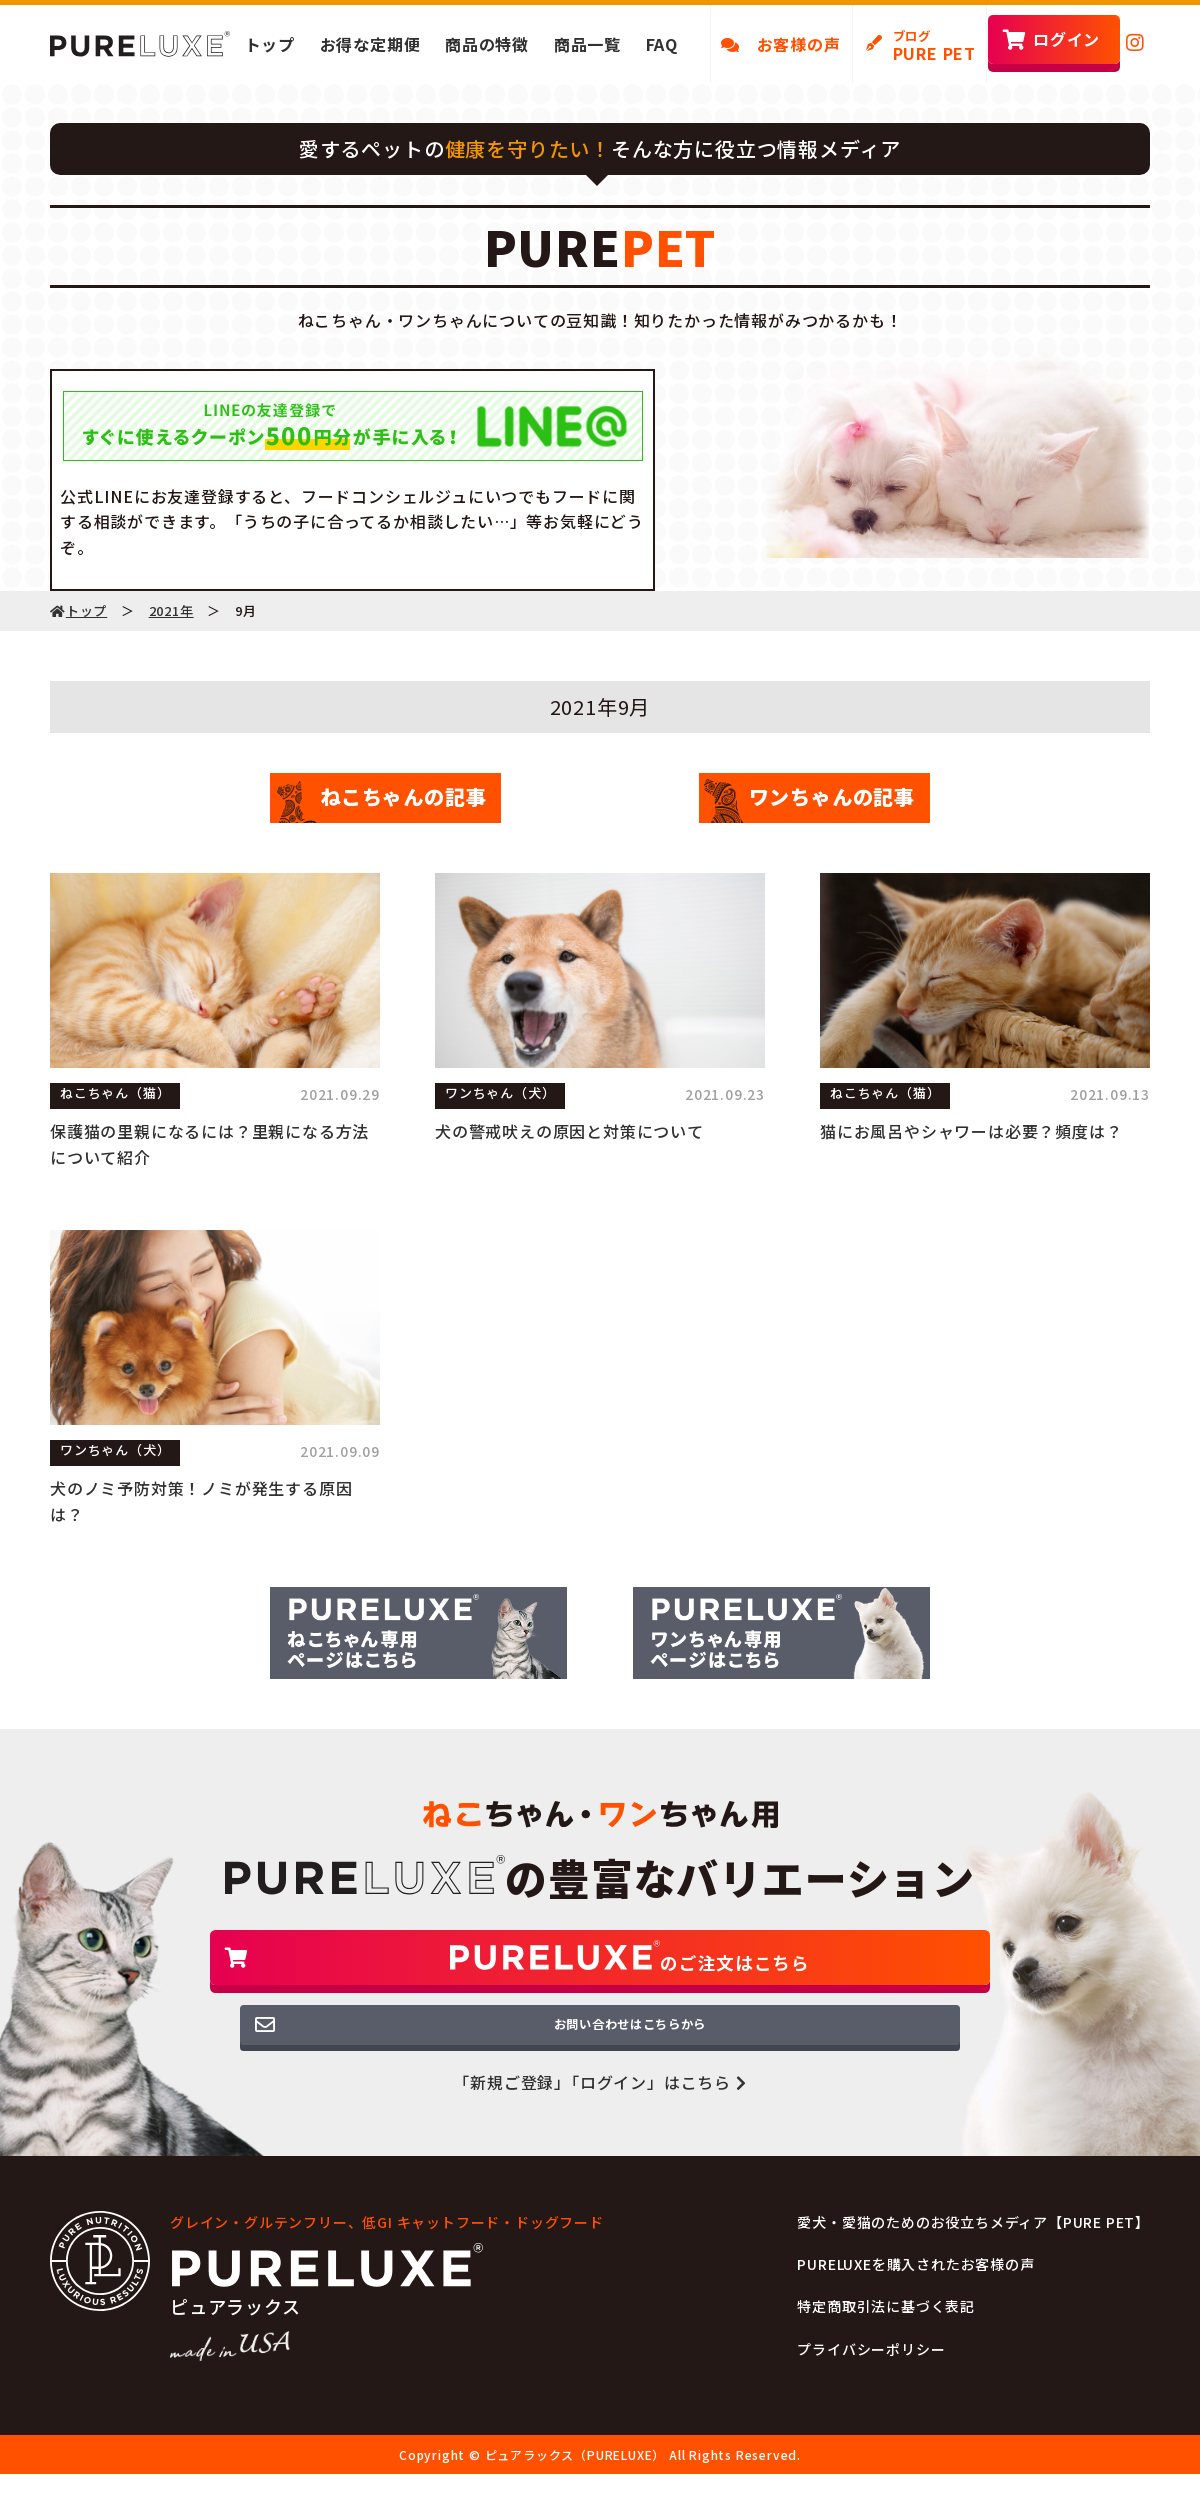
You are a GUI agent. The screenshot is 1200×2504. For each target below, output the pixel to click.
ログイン (1066, 39)
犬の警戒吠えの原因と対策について (569, 1131)
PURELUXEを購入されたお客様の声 (915, 2304)
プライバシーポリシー (871, 2388)
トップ (270, 44)
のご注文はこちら (600, 1972)
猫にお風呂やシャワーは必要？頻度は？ (971, 1131)
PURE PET (934, 46)
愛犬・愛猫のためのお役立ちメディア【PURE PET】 (973, 2261)
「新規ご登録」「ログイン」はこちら (599, 2122)
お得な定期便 (370, 44)
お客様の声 (781, 44)
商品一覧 (587, 44)
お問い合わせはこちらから (600, 2059)
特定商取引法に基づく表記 (886, 2346)
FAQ (662, 44)
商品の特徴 (487, 44)
